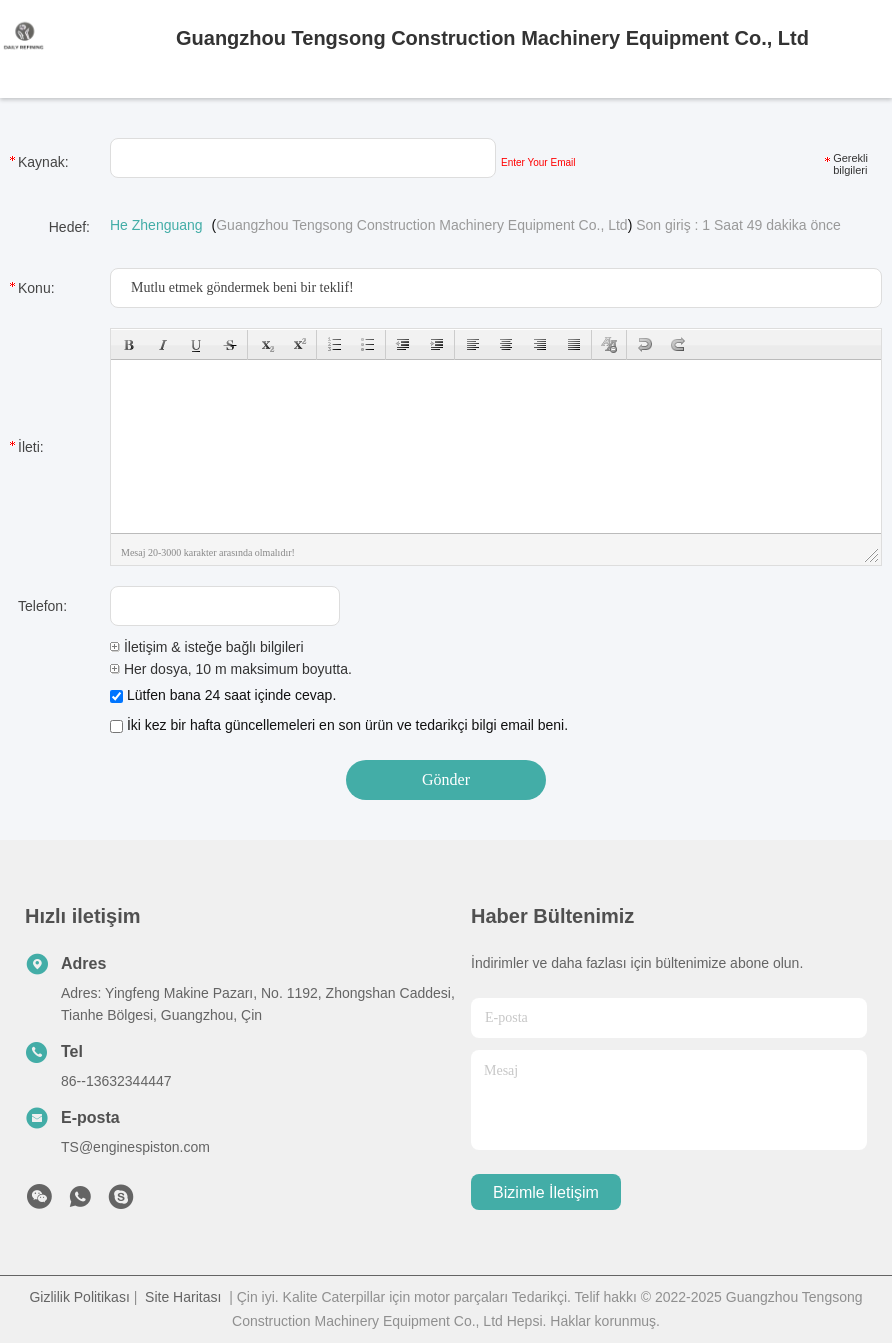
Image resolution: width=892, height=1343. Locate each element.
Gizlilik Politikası (79, 1297)
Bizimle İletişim (546, 1192)
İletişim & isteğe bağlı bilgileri (207, 647)
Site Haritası (183, 1297)
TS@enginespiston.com (135, 1147)
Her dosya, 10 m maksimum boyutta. (231, 669)
